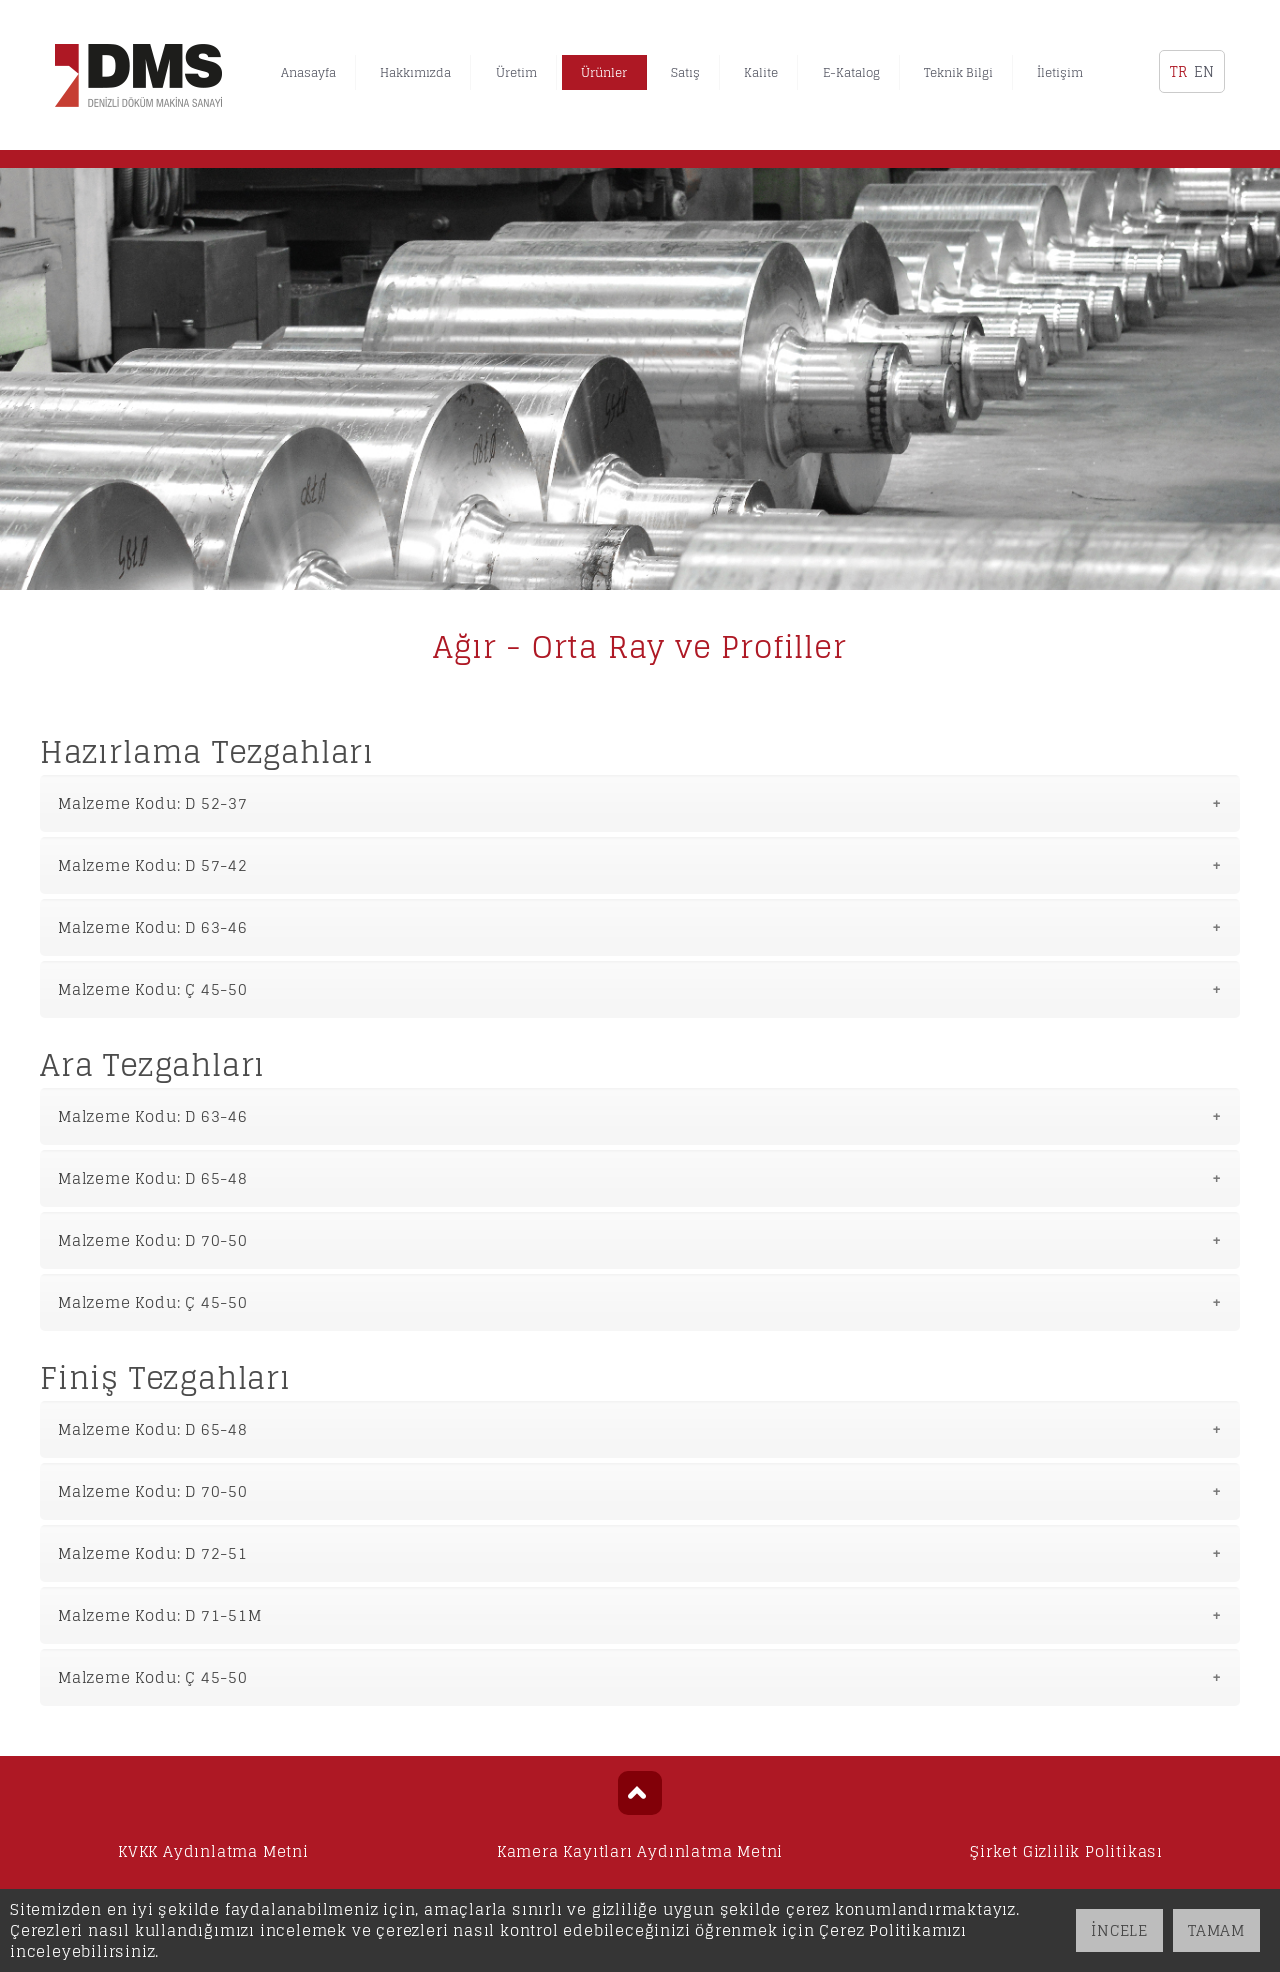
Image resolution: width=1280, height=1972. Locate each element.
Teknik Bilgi (958, 72)
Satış (685, 72)
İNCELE (1119, 1930)
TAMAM (1216, 1930)
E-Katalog (851, 72)
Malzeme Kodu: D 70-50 (153, 1240)
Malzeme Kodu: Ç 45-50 (153, 989)
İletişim (1060, 72)
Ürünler (604, 72)
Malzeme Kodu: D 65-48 (153, 1178)
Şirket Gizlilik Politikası (1066, 1851)
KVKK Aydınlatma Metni (213, 1851)
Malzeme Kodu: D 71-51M (160, 1615)
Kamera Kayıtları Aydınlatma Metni (640, 1851)
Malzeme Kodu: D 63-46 (153, 927)
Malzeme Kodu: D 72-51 (153, 1553)
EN (1204, 71)
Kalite (761, 72)
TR (1178, 71)
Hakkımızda (415, 72)
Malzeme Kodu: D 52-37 (153, 803)
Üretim (516, 72)
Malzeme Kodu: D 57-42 (153, 865)
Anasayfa (308, 72)
